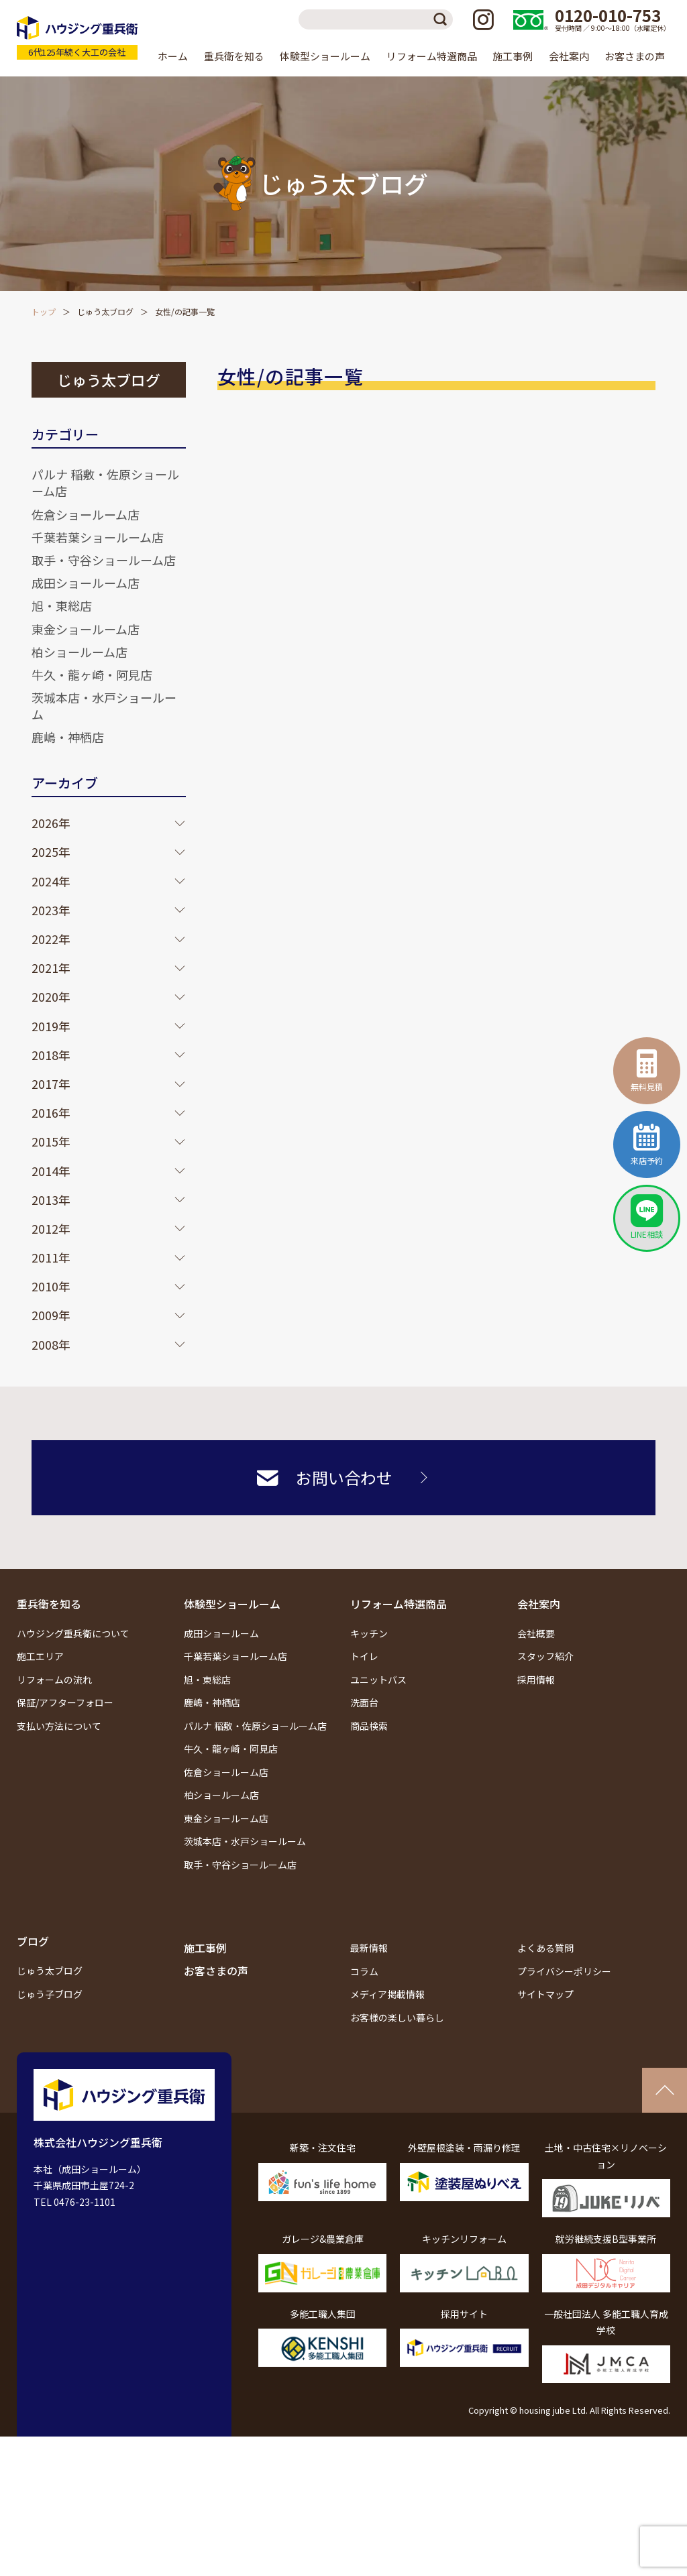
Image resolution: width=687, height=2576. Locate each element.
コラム (364, 1971)
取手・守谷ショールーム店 (104, 560)
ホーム (173, 56)
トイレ (364, 1656)
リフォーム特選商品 (398, 1604)
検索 (443, 19)
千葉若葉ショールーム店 (98, 537)
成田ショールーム (221, 1633)
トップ (44, 311)
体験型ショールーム (232, 1604)
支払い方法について (59, 1726)
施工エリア (40, 1656)
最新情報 (369, 1947)
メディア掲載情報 (387, 1994)
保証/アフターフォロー (65, 1702)
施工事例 (512, 56)
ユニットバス (378, 1679)
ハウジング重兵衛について (73, 1633)
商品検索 (369, 1726)
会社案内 (538, 1604)
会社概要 (536, 1633)
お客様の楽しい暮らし (397, 2017)
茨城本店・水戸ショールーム (104, 706)
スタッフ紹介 (545, 1656)
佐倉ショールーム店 (86, 514)
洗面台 (364, 1702)
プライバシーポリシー (564, 1971)
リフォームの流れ (54, 1679)
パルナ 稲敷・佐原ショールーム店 (105, 482)
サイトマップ (545, 1994)
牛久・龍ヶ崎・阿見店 (92, 674)
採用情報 (536, 1679)
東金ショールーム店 (86, 629)
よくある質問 (545, 1947)
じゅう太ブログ (105, 311)
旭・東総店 (62, 605)
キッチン (369, 1633)
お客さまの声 (634, 56)
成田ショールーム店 (86, 582)
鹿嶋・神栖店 (68, 737)
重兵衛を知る (49, 1604)
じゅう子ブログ (50, 1994)
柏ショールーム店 (79, 651)
